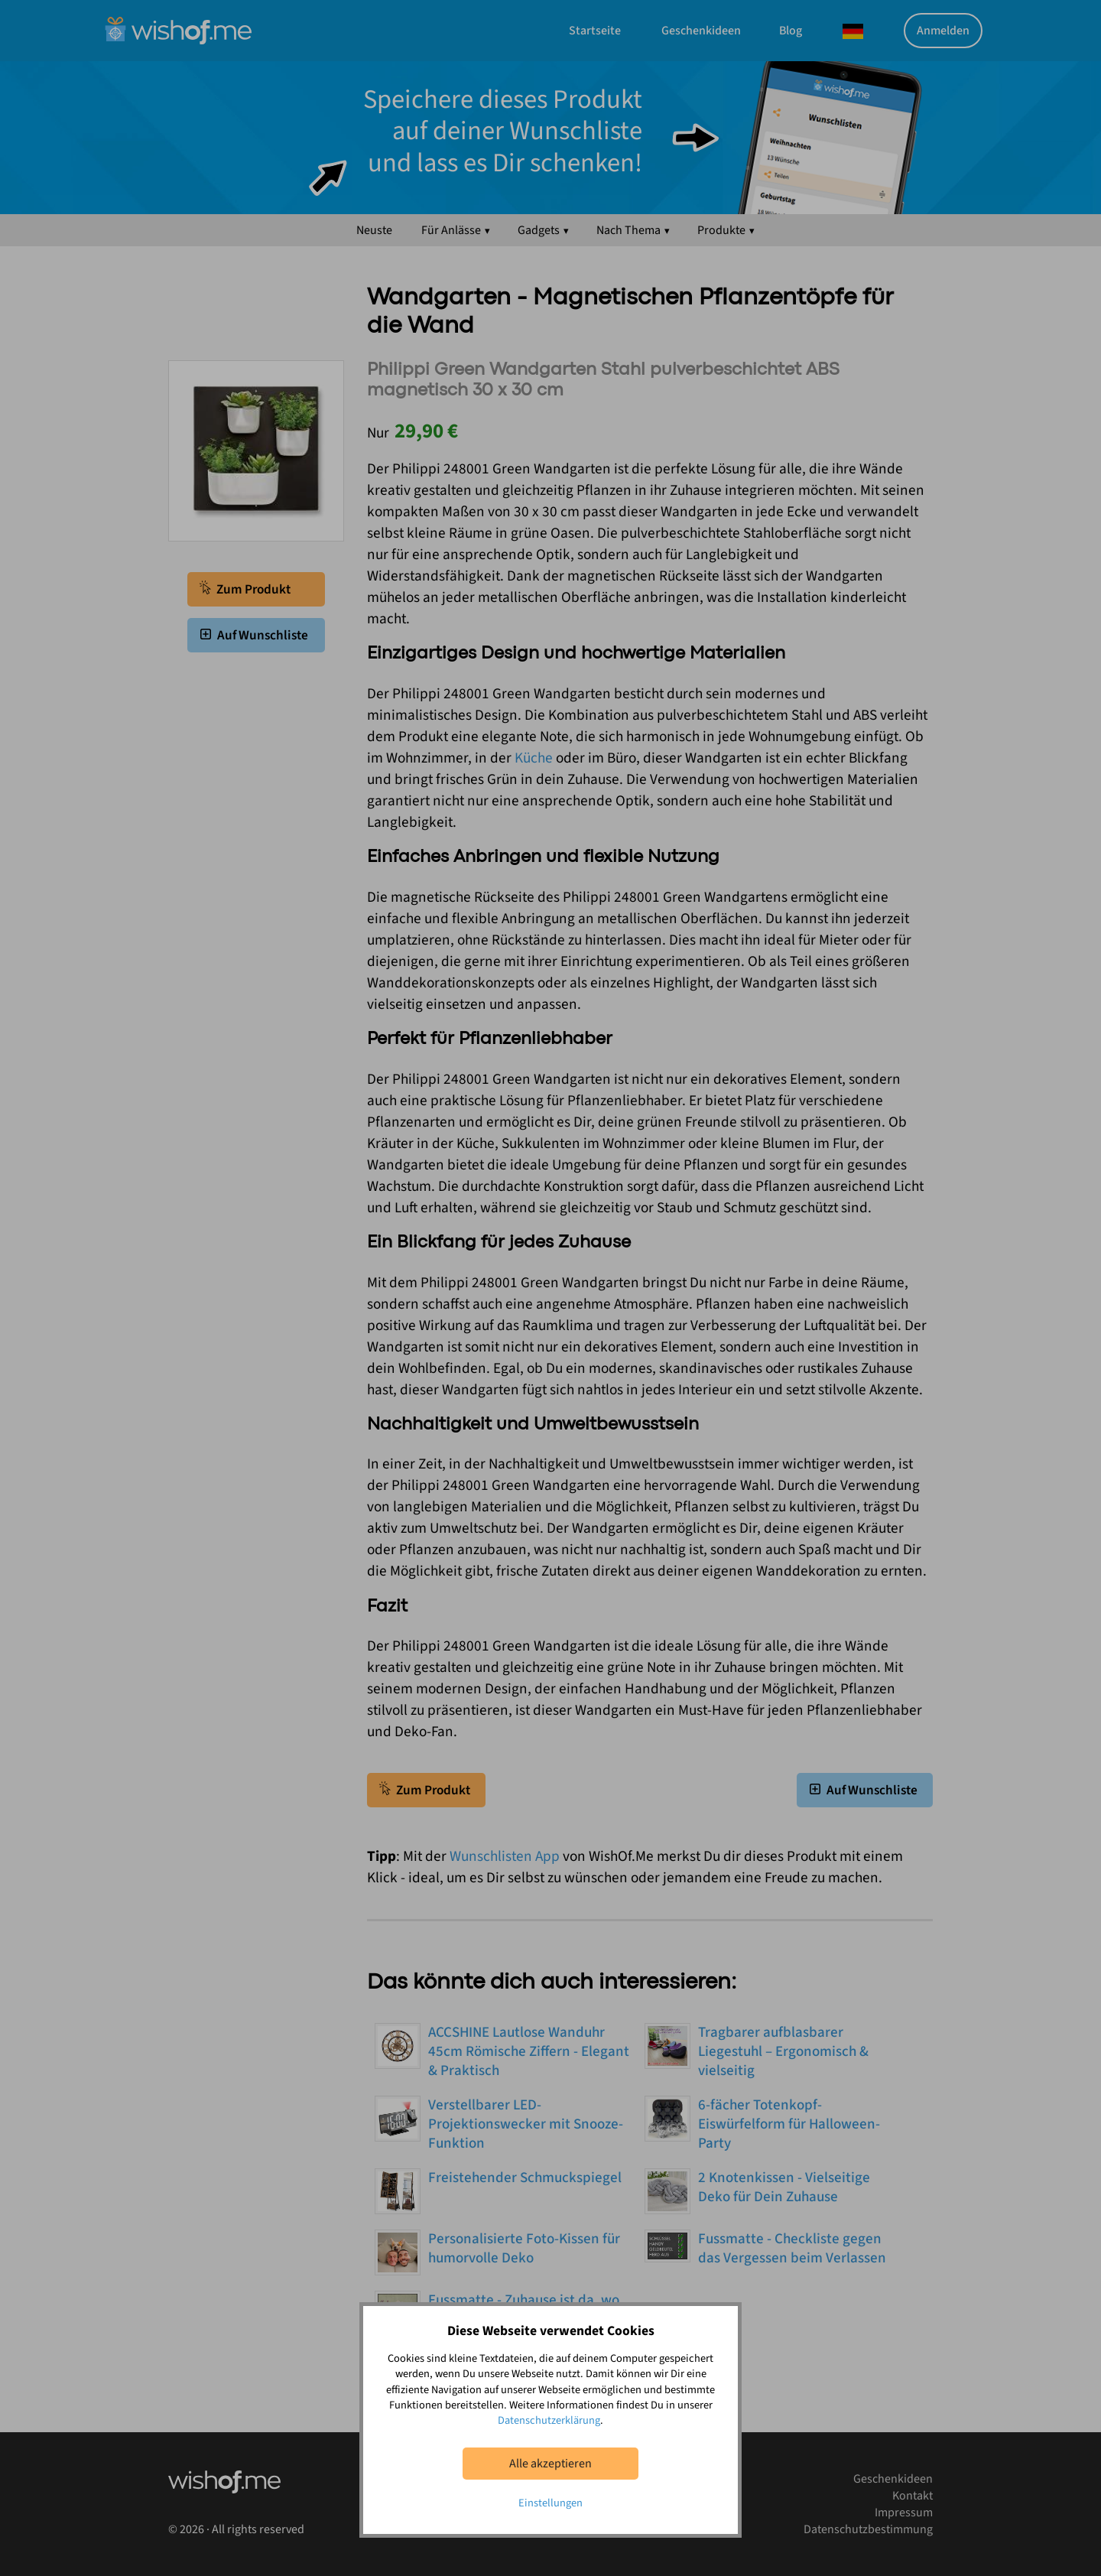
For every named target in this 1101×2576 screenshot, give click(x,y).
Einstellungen (550, 2503)
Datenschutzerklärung (549, 2420)
